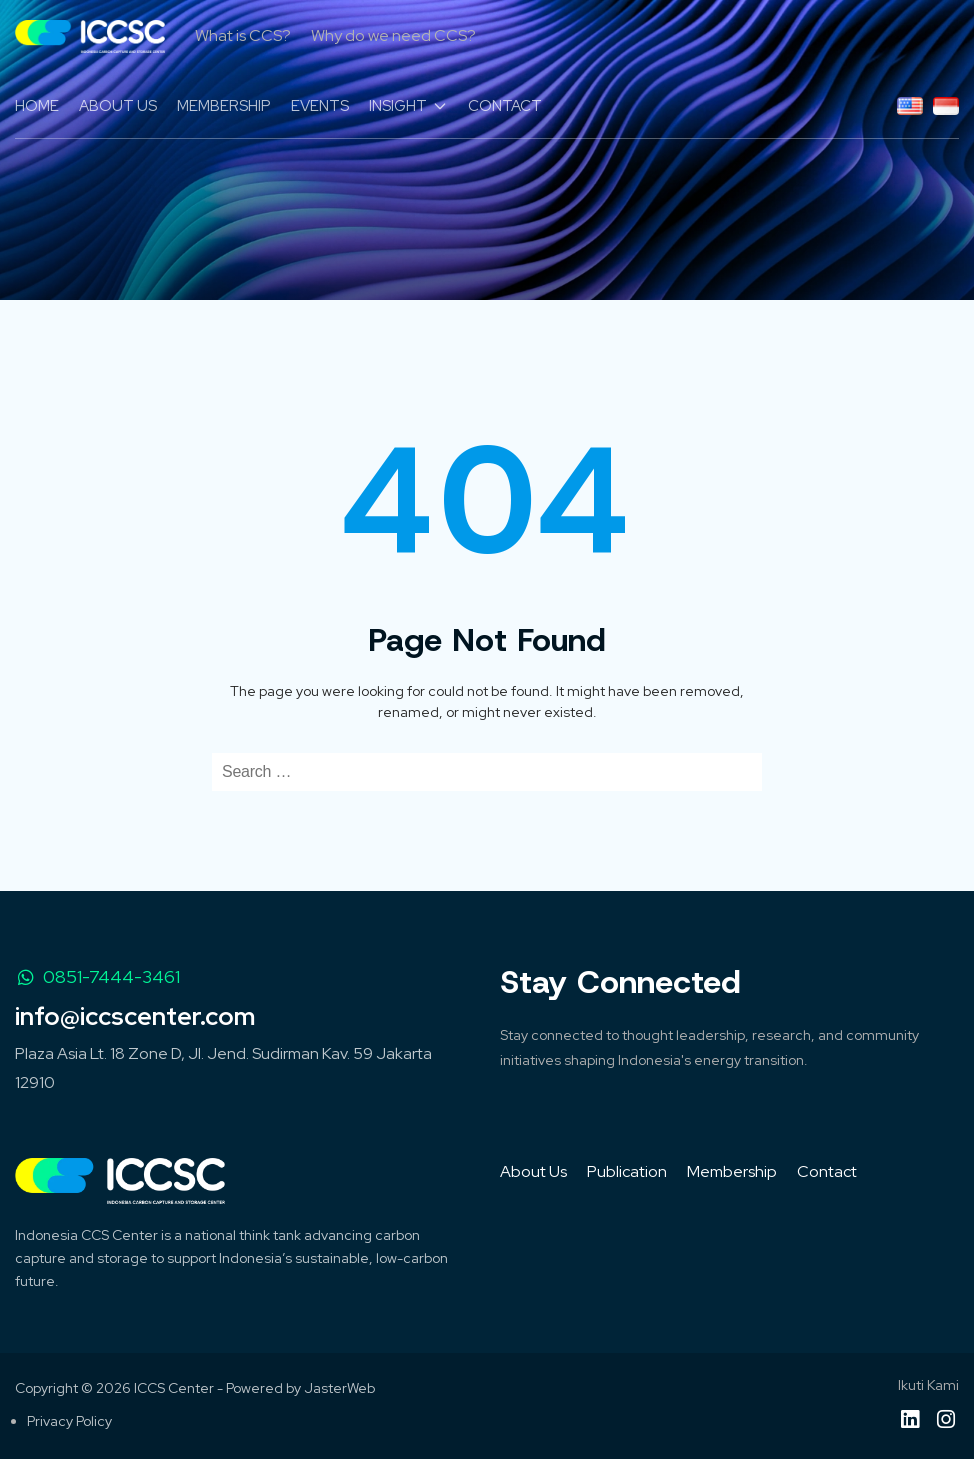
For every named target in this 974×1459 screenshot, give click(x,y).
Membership (732, 1171)
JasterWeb (339, 1388)
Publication (627, 1171)
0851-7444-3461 (97, 976)
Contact (827, 1171)
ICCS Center (174, 1388)
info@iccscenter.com (135, 1016)
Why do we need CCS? (393, 35)
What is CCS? (243, 35)
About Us (533, 1171)
